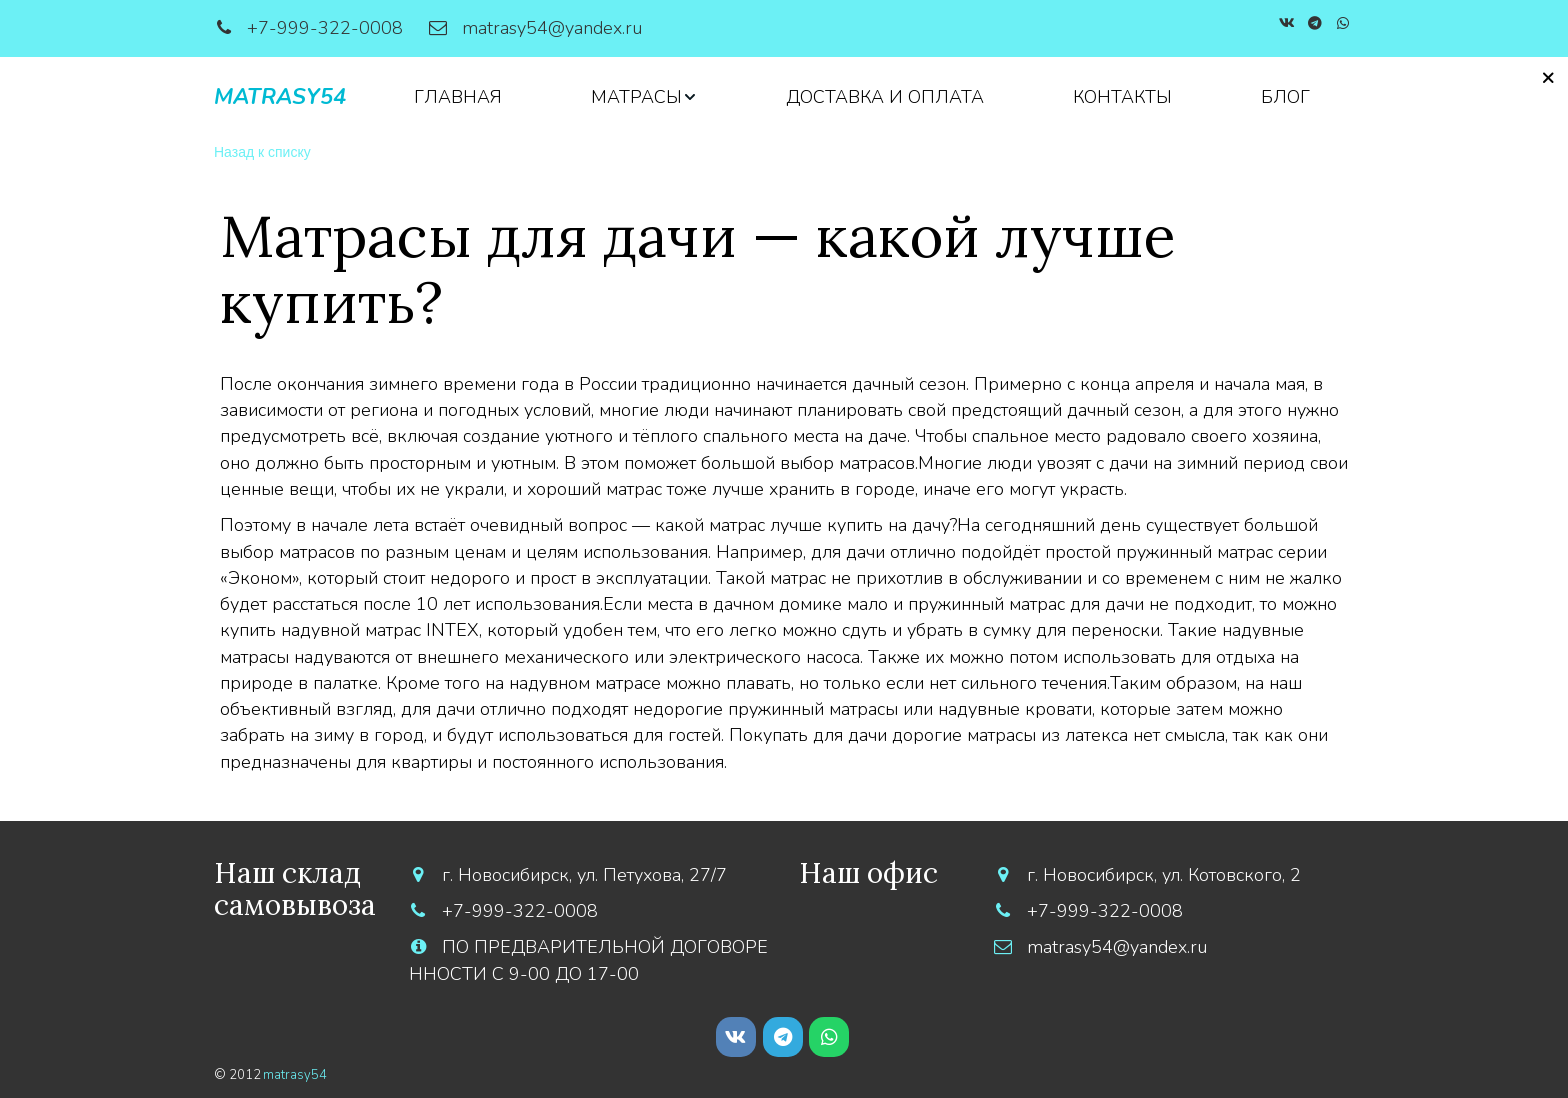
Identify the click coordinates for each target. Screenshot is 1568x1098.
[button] (644, 97)
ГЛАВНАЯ (458, 97)
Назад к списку (262, 152)
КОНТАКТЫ (1122, 97)
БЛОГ (1285, 97)
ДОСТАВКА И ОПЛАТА (885, 97)
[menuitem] (458, 97)
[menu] (862, 97)
